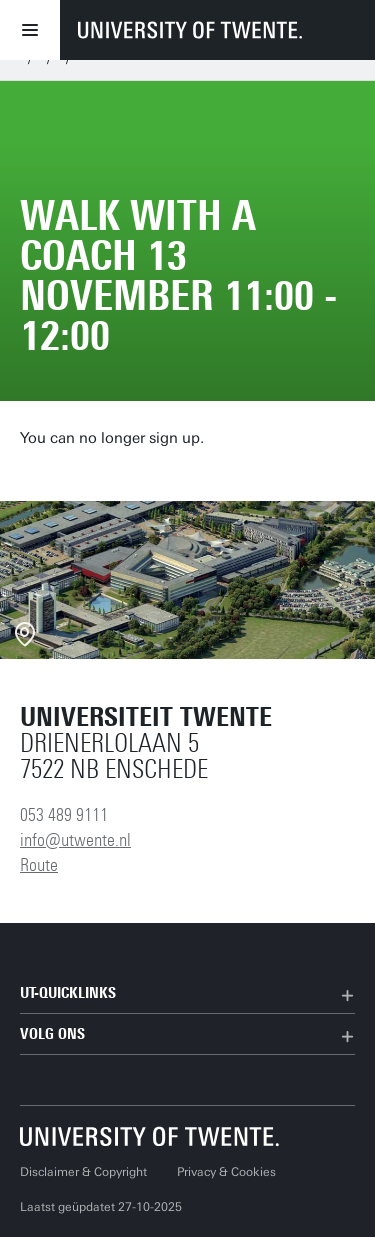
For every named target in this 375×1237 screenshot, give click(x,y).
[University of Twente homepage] (190, 30)
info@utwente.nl (75, 840)
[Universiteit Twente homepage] (150, 1136)
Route (39, 865)
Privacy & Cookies (226, 1172)
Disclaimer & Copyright (83, 1172)
